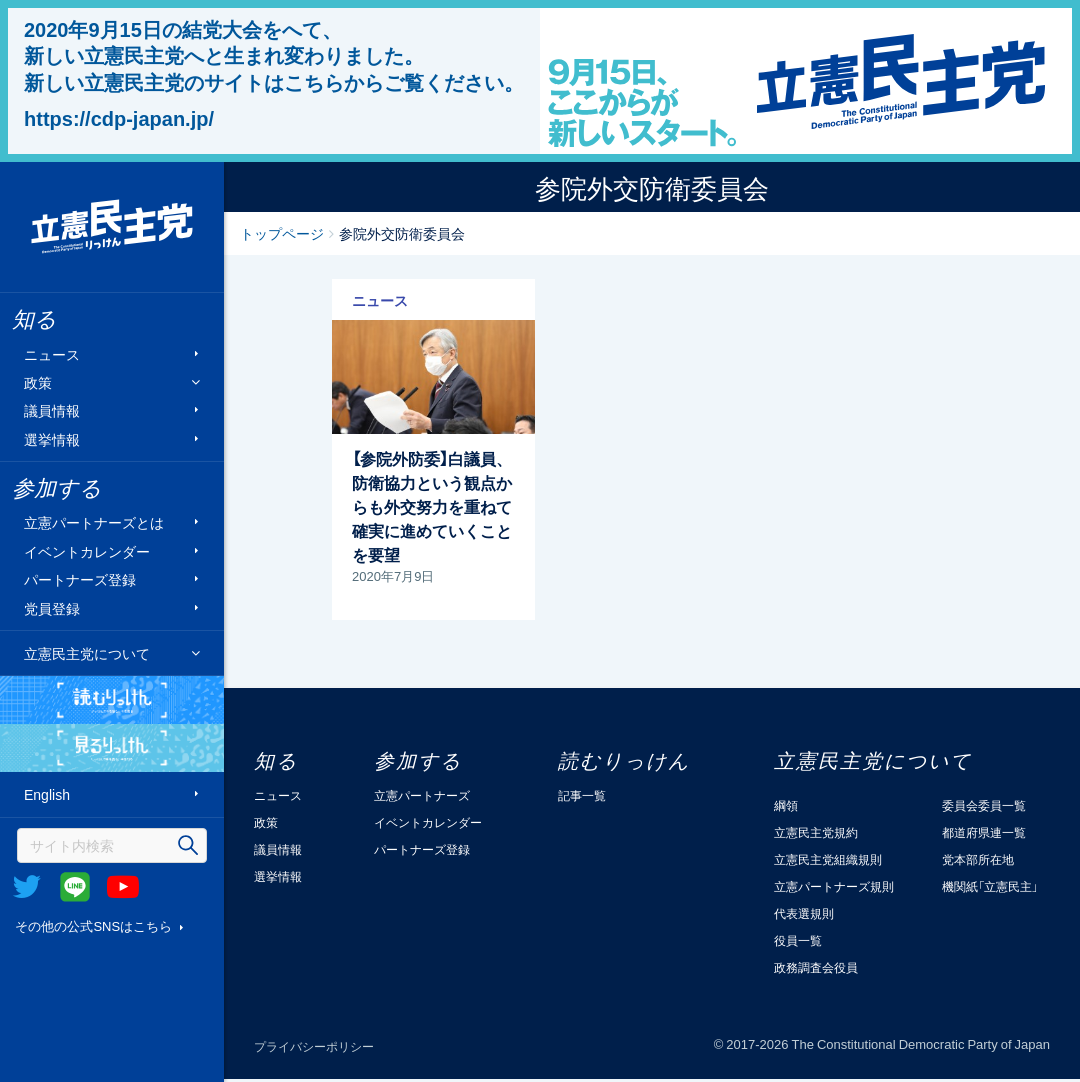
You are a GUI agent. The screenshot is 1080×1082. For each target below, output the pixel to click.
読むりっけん (112, 700)
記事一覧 (582, 795)
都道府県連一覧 (984, 832)
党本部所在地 (978, 859)
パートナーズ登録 (80, 579)
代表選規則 (804, 913)
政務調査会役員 (816, 967)
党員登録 (52, 607)
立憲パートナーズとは (94, 522)
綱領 (786, 805)
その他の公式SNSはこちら (93, 925)
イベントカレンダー (87, 550)
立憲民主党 (112, 227)
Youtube (123, 887)
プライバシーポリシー (314, 1046)
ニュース (52, 353)
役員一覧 (798, 940)
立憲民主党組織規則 (828, 859)
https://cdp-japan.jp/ (119, 118)
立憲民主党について (87, 653)
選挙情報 (52, 438)
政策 (38, 382)
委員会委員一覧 (984, 805)
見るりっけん (112, 748)
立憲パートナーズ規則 (834, 886)
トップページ (282, 233)
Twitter (27, 887)
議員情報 (52, 410)
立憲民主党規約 (816, 832)
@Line (75, 887)
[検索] (112, 845)
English (47, 794)
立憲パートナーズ (422, 795)
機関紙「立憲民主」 (990, 886)
